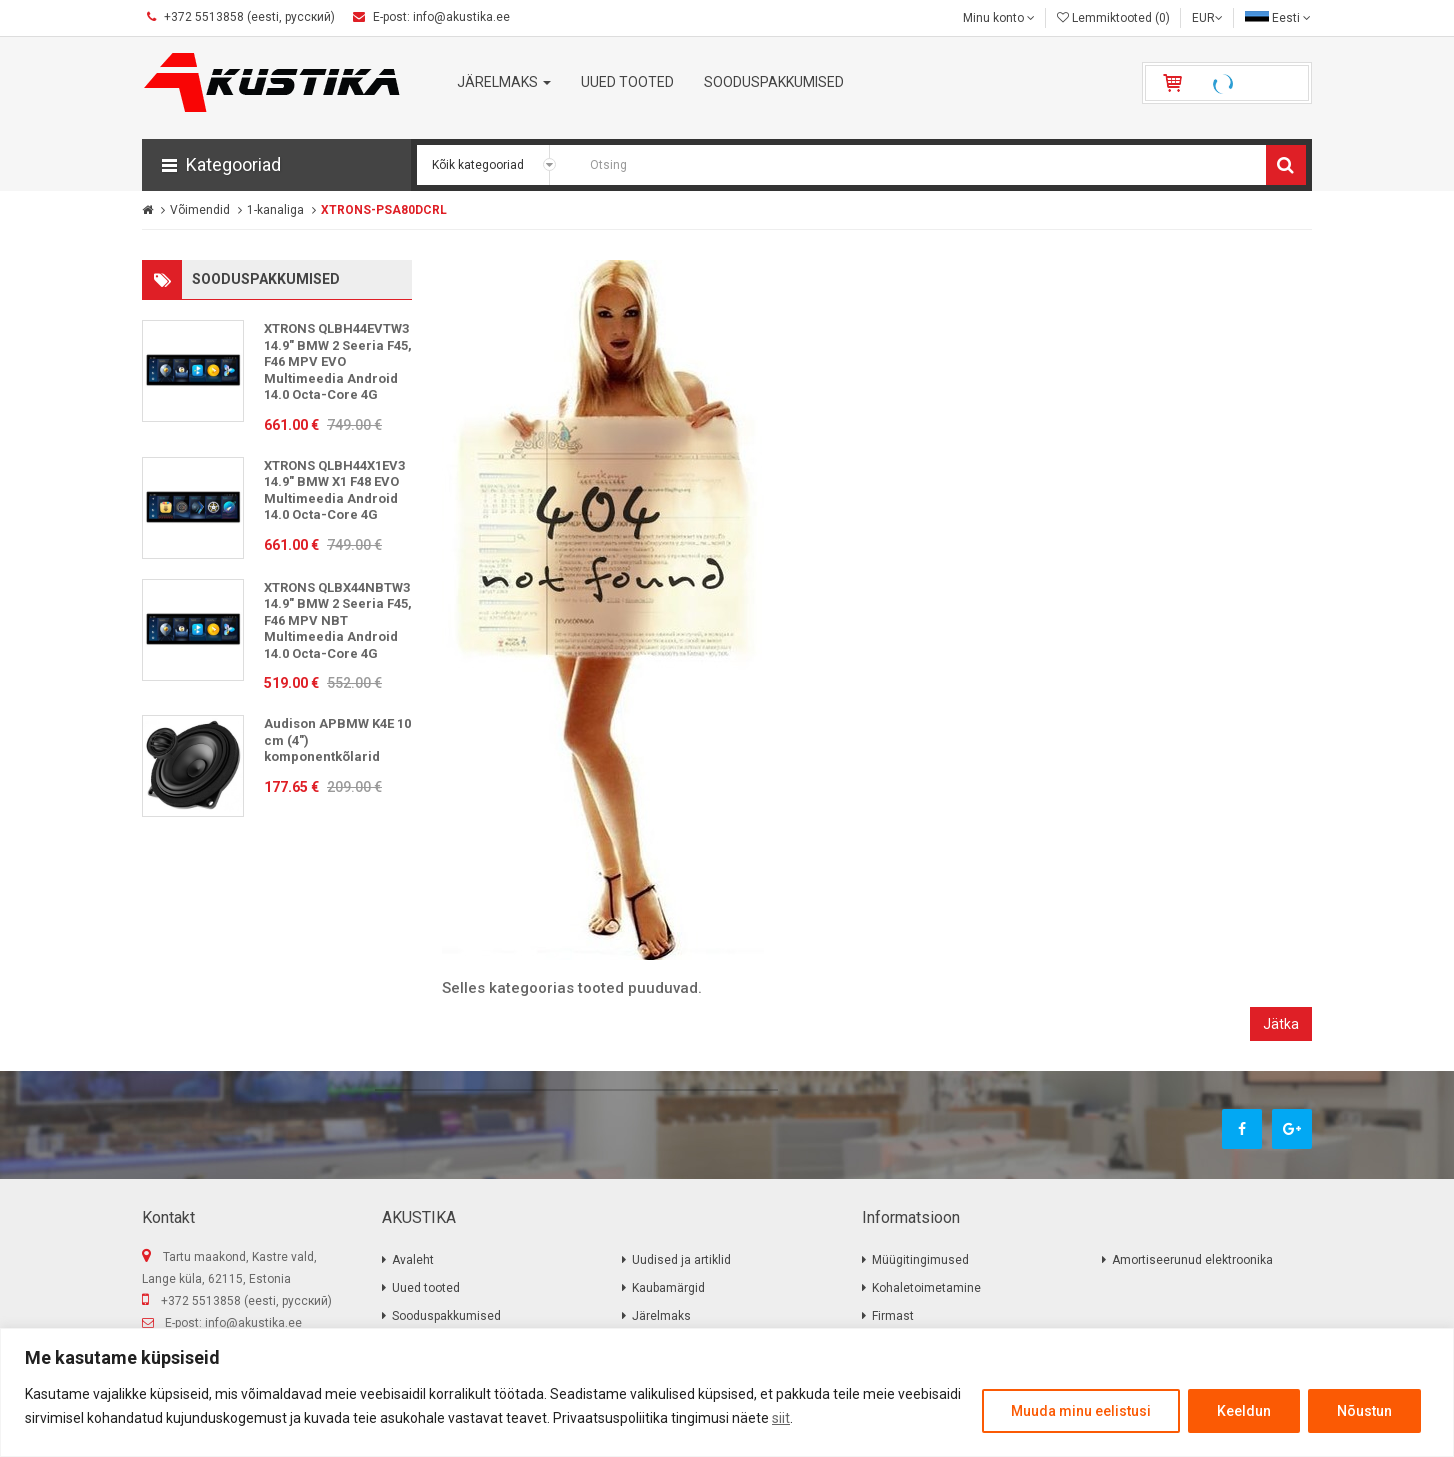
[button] (276, 165)
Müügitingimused (920, 1260)
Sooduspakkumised (446, 1316)
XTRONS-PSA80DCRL (384, 210)
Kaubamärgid (668, 1288)
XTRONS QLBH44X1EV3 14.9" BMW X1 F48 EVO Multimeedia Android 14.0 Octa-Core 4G (334, 490)
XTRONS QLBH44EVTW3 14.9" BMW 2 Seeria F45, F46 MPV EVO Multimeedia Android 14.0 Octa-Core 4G (338, 361)
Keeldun (1244, 1411)
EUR (1207, 18)
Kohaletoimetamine (926, 1288)
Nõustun (1364, 1411)
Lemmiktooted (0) (1113, 18)
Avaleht (413, 1260)
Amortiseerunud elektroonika (1192, 1260)
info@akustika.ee (253, 1323)
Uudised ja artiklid (681, 1260)
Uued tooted (426, 1288)
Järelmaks (661, 1316)
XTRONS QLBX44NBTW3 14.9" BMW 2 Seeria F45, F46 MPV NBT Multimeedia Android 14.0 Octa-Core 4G (338, 620)
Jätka (1281, 1024)
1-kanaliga (275, 210)
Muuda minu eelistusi (1081, 1411)
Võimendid (200, 210)
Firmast (893, 1316)
